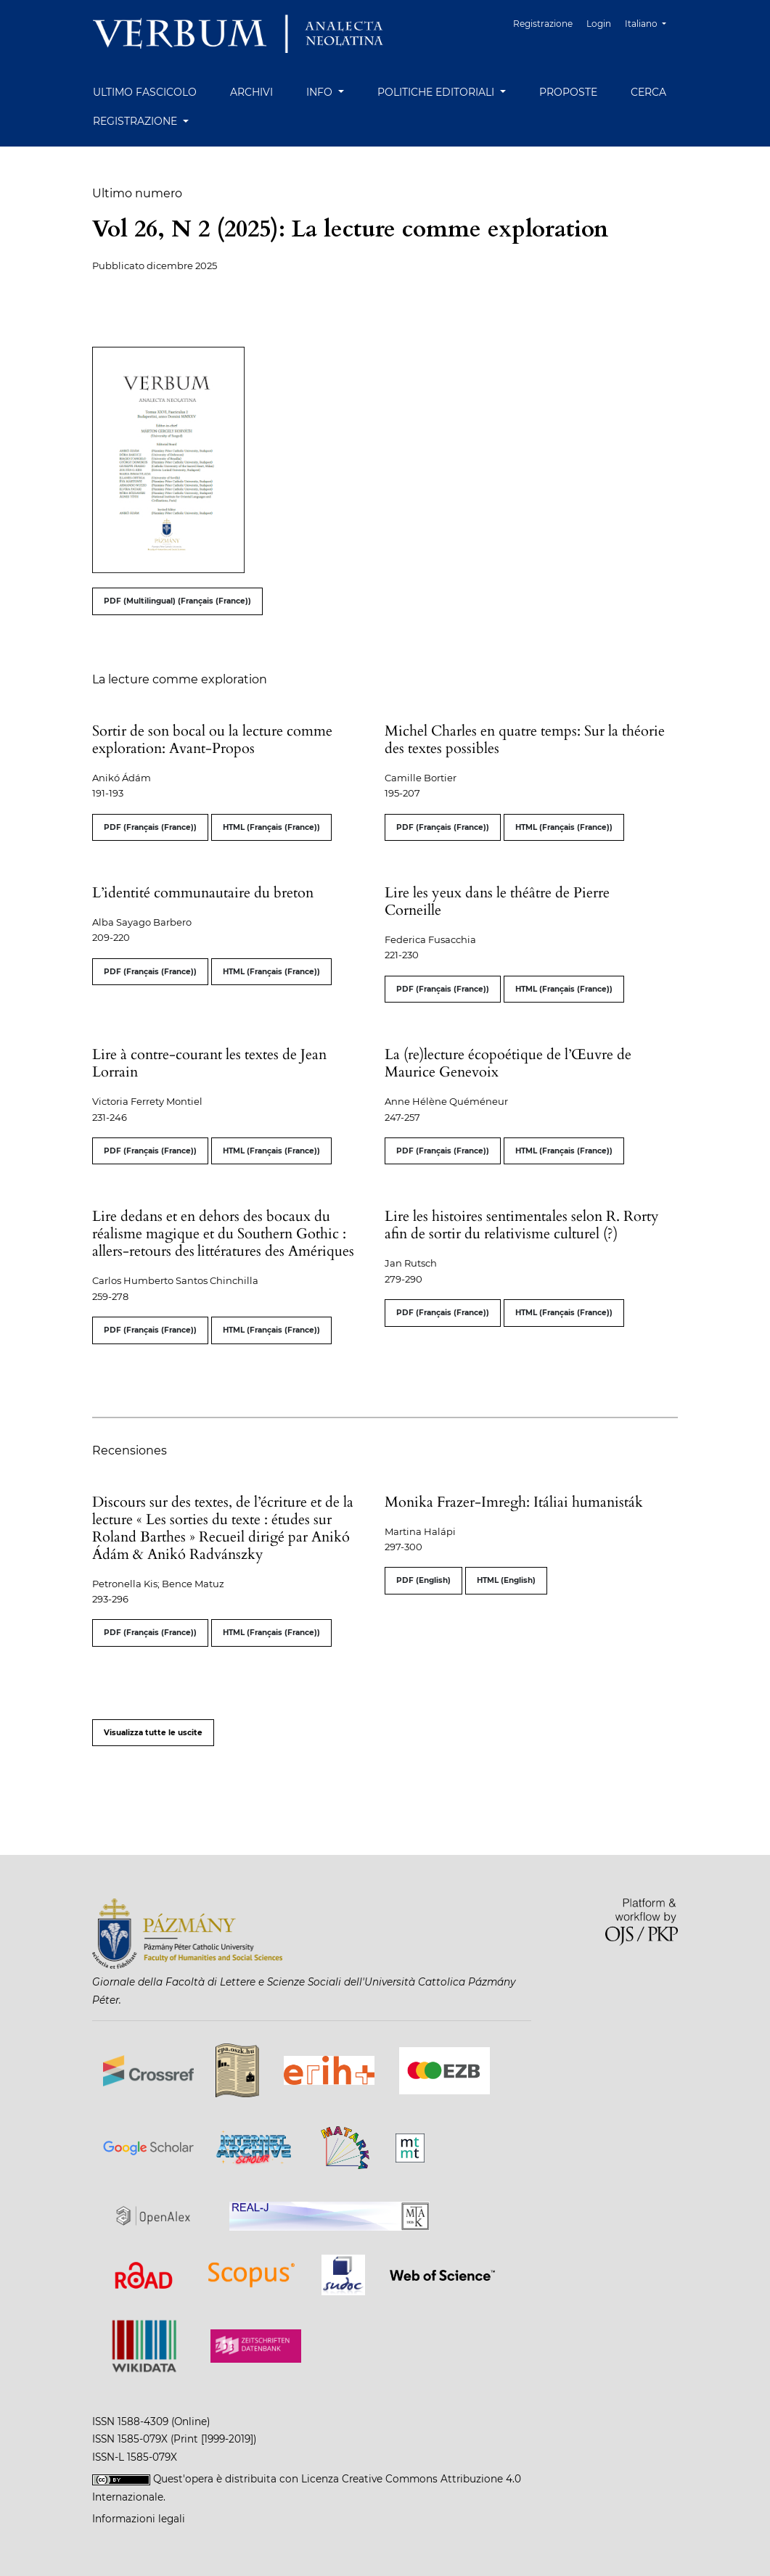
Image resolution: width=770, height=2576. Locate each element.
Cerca (648, 92)
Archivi (251, 92)
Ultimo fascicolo (145, 92)
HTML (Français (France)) (271, 827)
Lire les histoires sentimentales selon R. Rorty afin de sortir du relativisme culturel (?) (522, 1224)
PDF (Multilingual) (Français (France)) (177, 601)
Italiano (651, 22)
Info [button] (320, 92)
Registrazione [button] (136, 121)
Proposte (568, 92)
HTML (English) (506, 1580)
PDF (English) (423, 1580)
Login (600, 23)
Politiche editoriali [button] (437, 92)
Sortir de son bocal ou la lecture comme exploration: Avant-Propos (212, 739)
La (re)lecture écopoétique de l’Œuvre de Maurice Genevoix (508, 1063)
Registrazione (546, 23)
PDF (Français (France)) (150, 827)
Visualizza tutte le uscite (153, 1732)
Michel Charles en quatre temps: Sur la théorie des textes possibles (525, 739)
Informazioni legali (138, 2518)
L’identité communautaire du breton (203, 892)
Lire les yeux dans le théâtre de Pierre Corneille (497, 901)
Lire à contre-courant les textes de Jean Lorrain (209, 1063)
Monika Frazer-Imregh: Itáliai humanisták (514, 1502)
